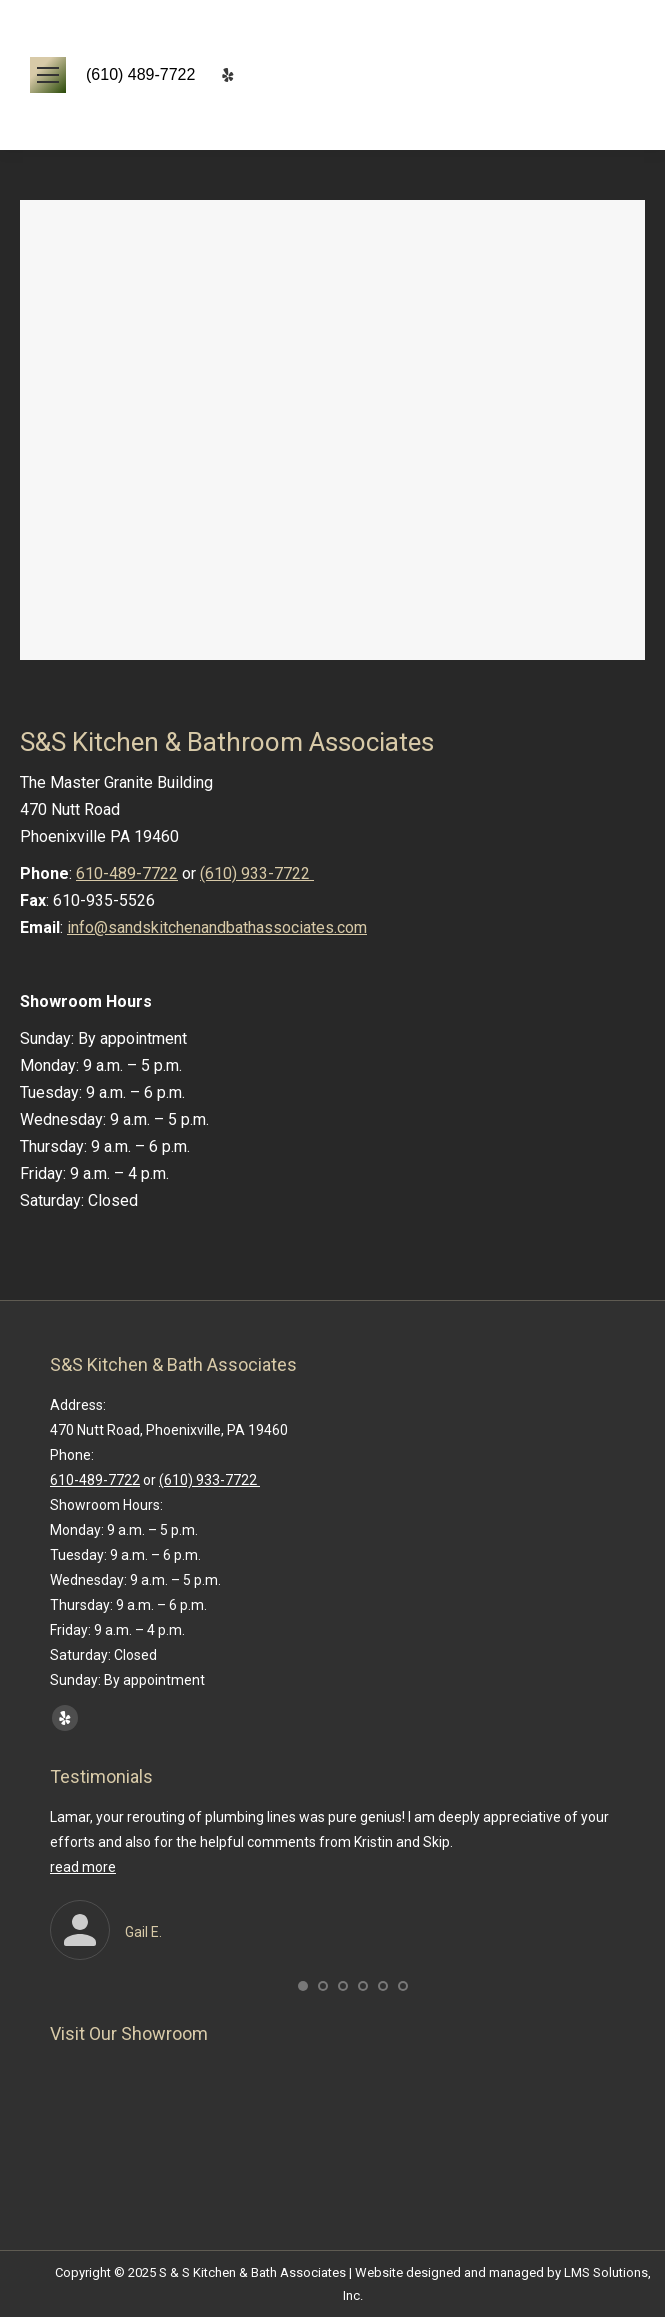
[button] (303, 1986)
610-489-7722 (127, 873)
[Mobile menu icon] (48, 75)
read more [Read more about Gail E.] (83, 1867)
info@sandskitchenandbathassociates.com (217, 927)
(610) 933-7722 (257, 873)
